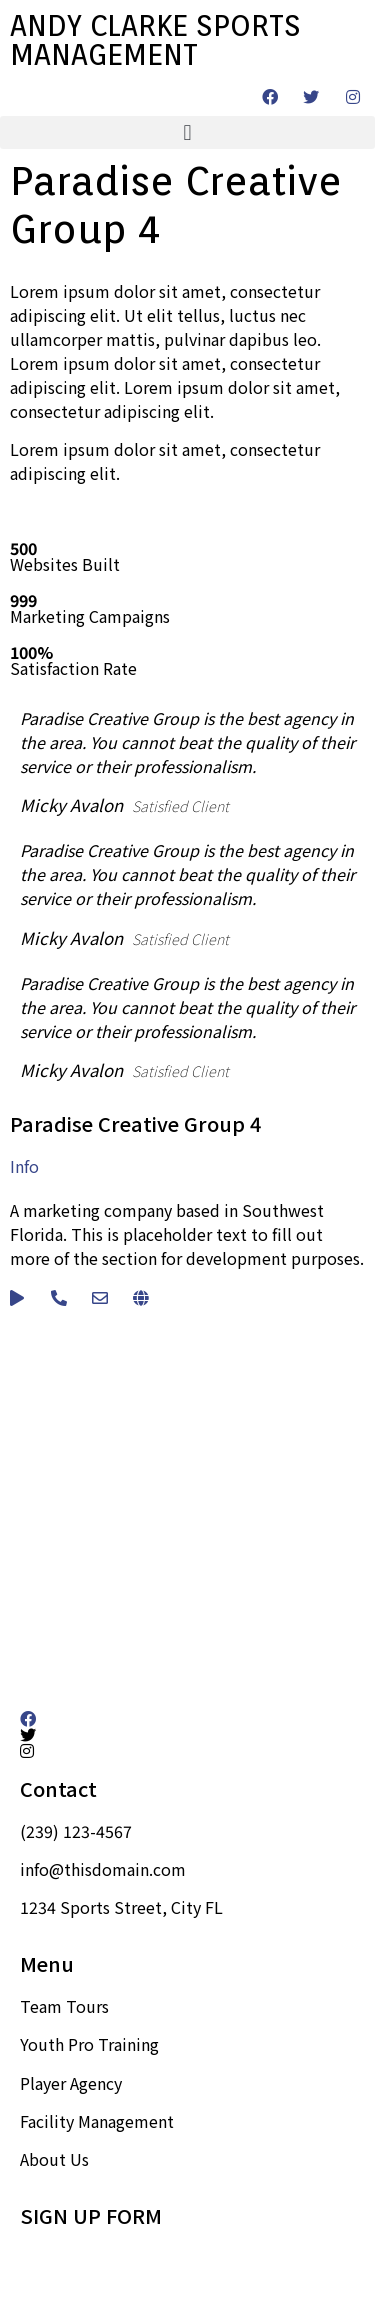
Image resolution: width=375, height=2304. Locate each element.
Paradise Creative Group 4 (135, 1123)
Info (24, 1166)
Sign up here (67, 2258)
